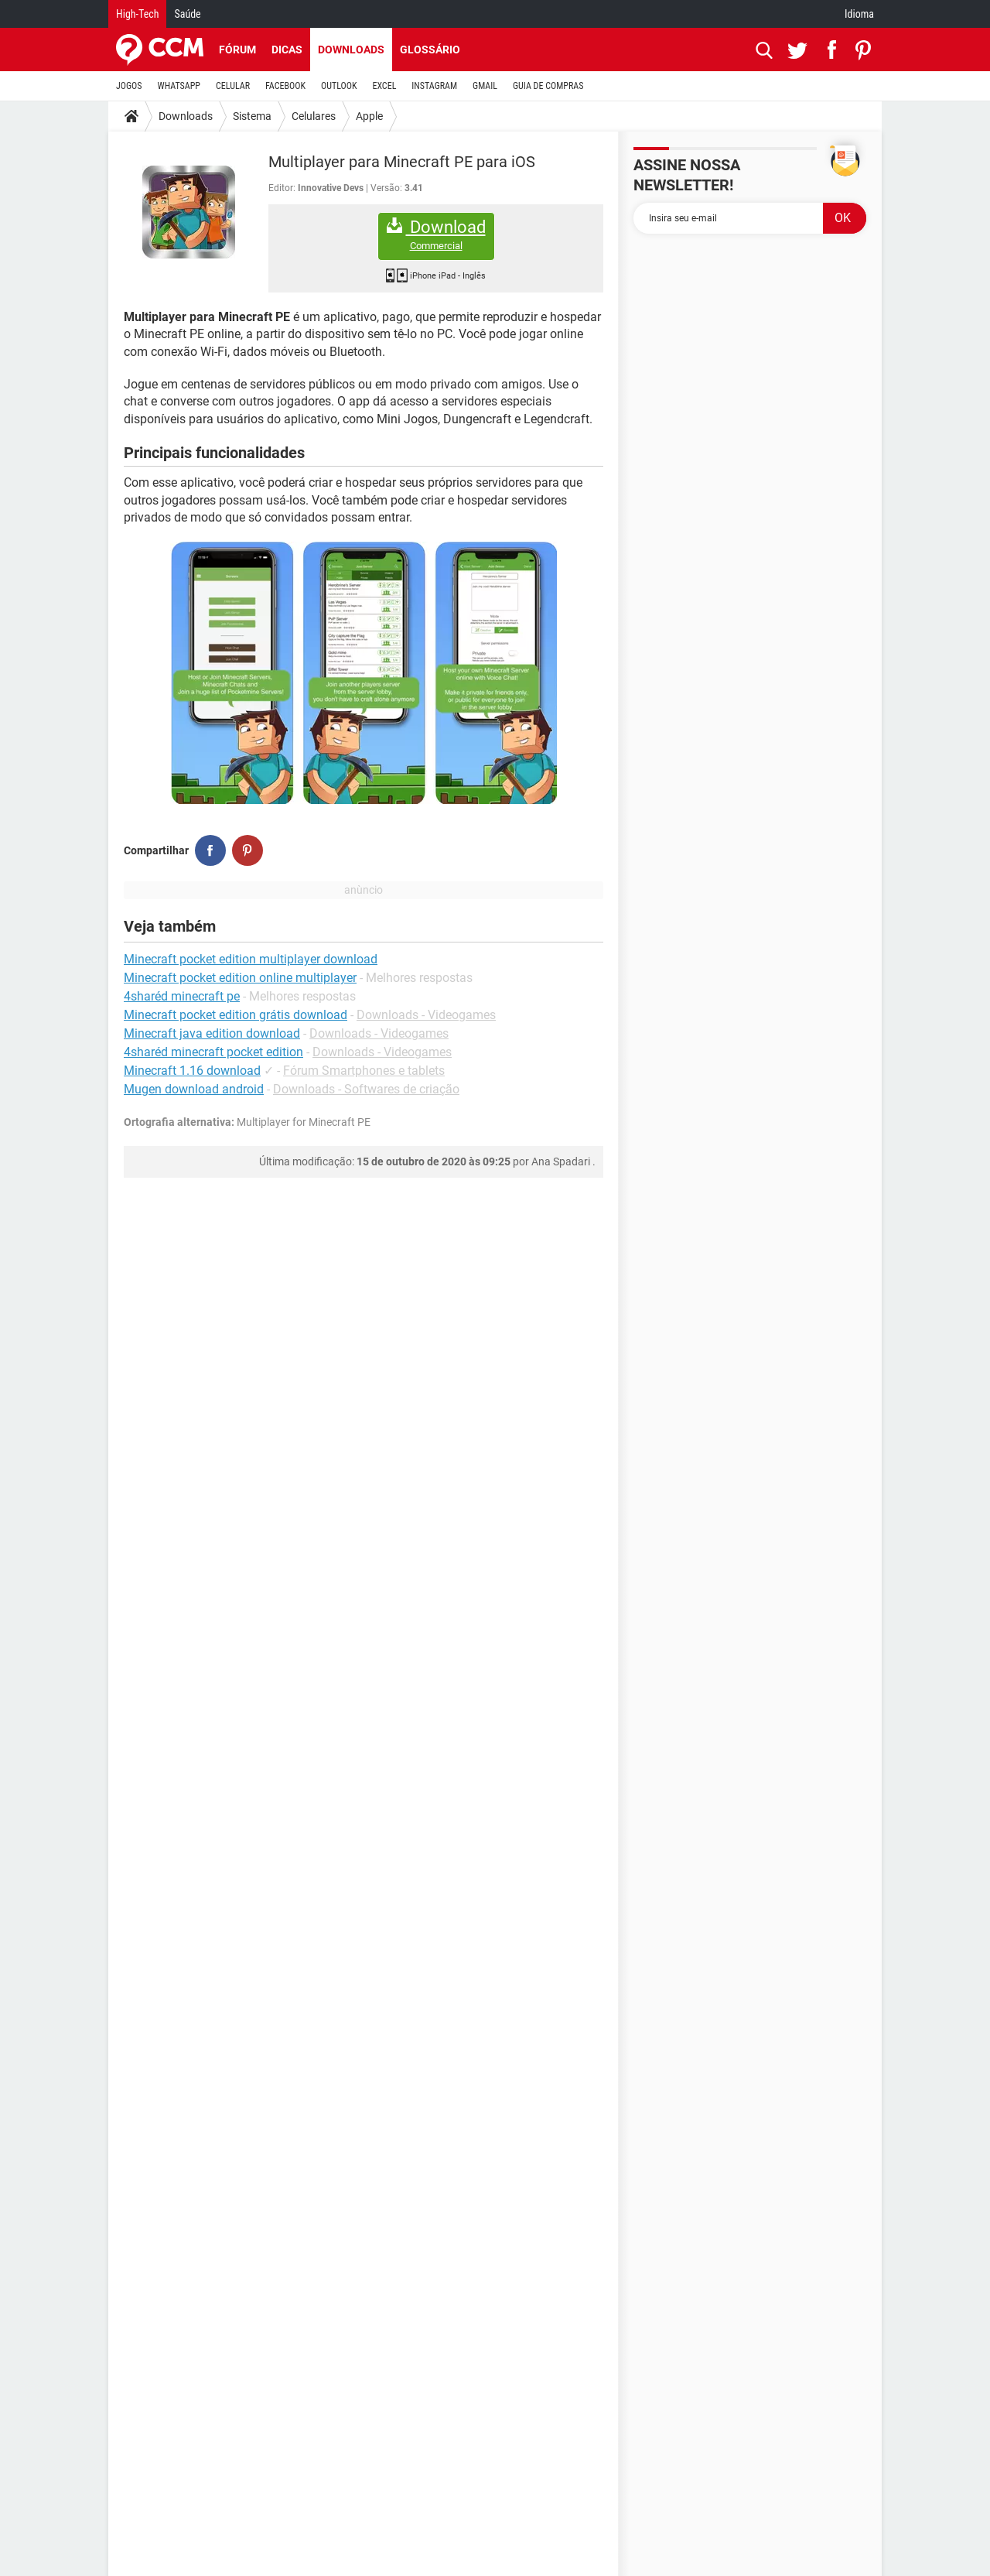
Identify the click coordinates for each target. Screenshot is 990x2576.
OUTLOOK (339, 85)
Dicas (286, 49)
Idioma (859, 14)
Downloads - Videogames (426, 1014)
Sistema (252, 116)
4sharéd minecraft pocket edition (213, 1052)
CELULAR (233, 85)
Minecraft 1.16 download (192, 1070)
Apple (369, 116)
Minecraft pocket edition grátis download (235, 1014)
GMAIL (485, 85)
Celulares (314, 116)
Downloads (351, 49)
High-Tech (137, 14)
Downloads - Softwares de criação (366, 1089)
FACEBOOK (285, 85)
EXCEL (384, 85)
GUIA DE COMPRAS (548, 85)
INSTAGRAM (434, 85)
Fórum (237, 49)
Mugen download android (194, 1089)
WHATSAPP (179, 85)
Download (436, 234)
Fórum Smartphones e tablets (364, 1070)
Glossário (430, 49)
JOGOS (129, 85)
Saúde (187, 14)
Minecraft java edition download (212, 1033)
